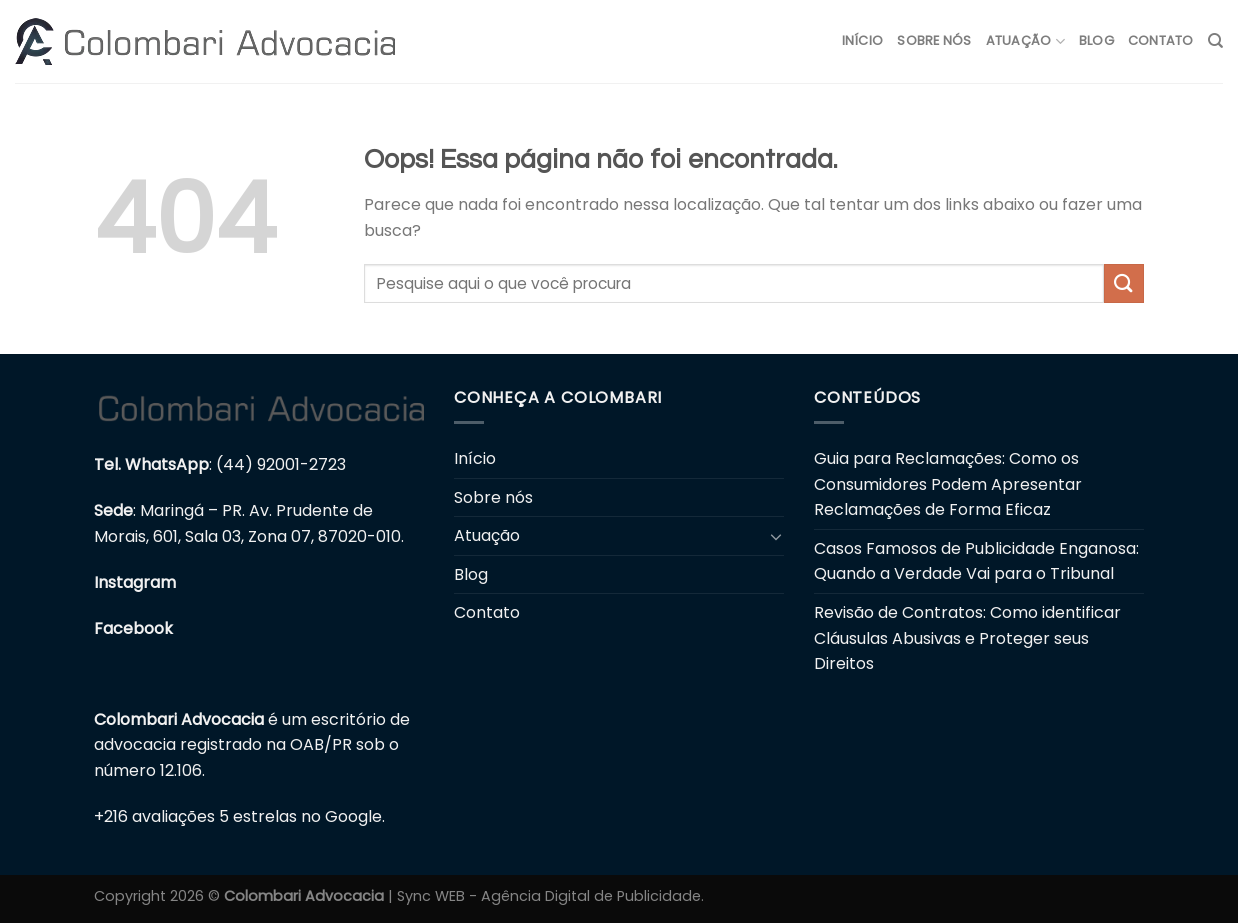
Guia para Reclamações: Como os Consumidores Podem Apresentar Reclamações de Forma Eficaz (948, 484)
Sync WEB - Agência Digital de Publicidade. (550, 896)
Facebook (133, 628)
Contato (1161, 40)
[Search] (1215, 41)
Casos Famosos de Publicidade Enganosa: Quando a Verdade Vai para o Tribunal (976, 561)
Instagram (135, 582)
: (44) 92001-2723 (220, 464)
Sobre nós (934, 40)
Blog (1096, 40)
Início (863, 40)
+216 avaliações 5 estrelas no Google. (239, 816)
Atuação (1025, 41)
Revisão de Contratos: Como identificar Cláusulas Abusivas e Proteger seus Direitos (967, 638)
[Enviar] (1124, 283)
